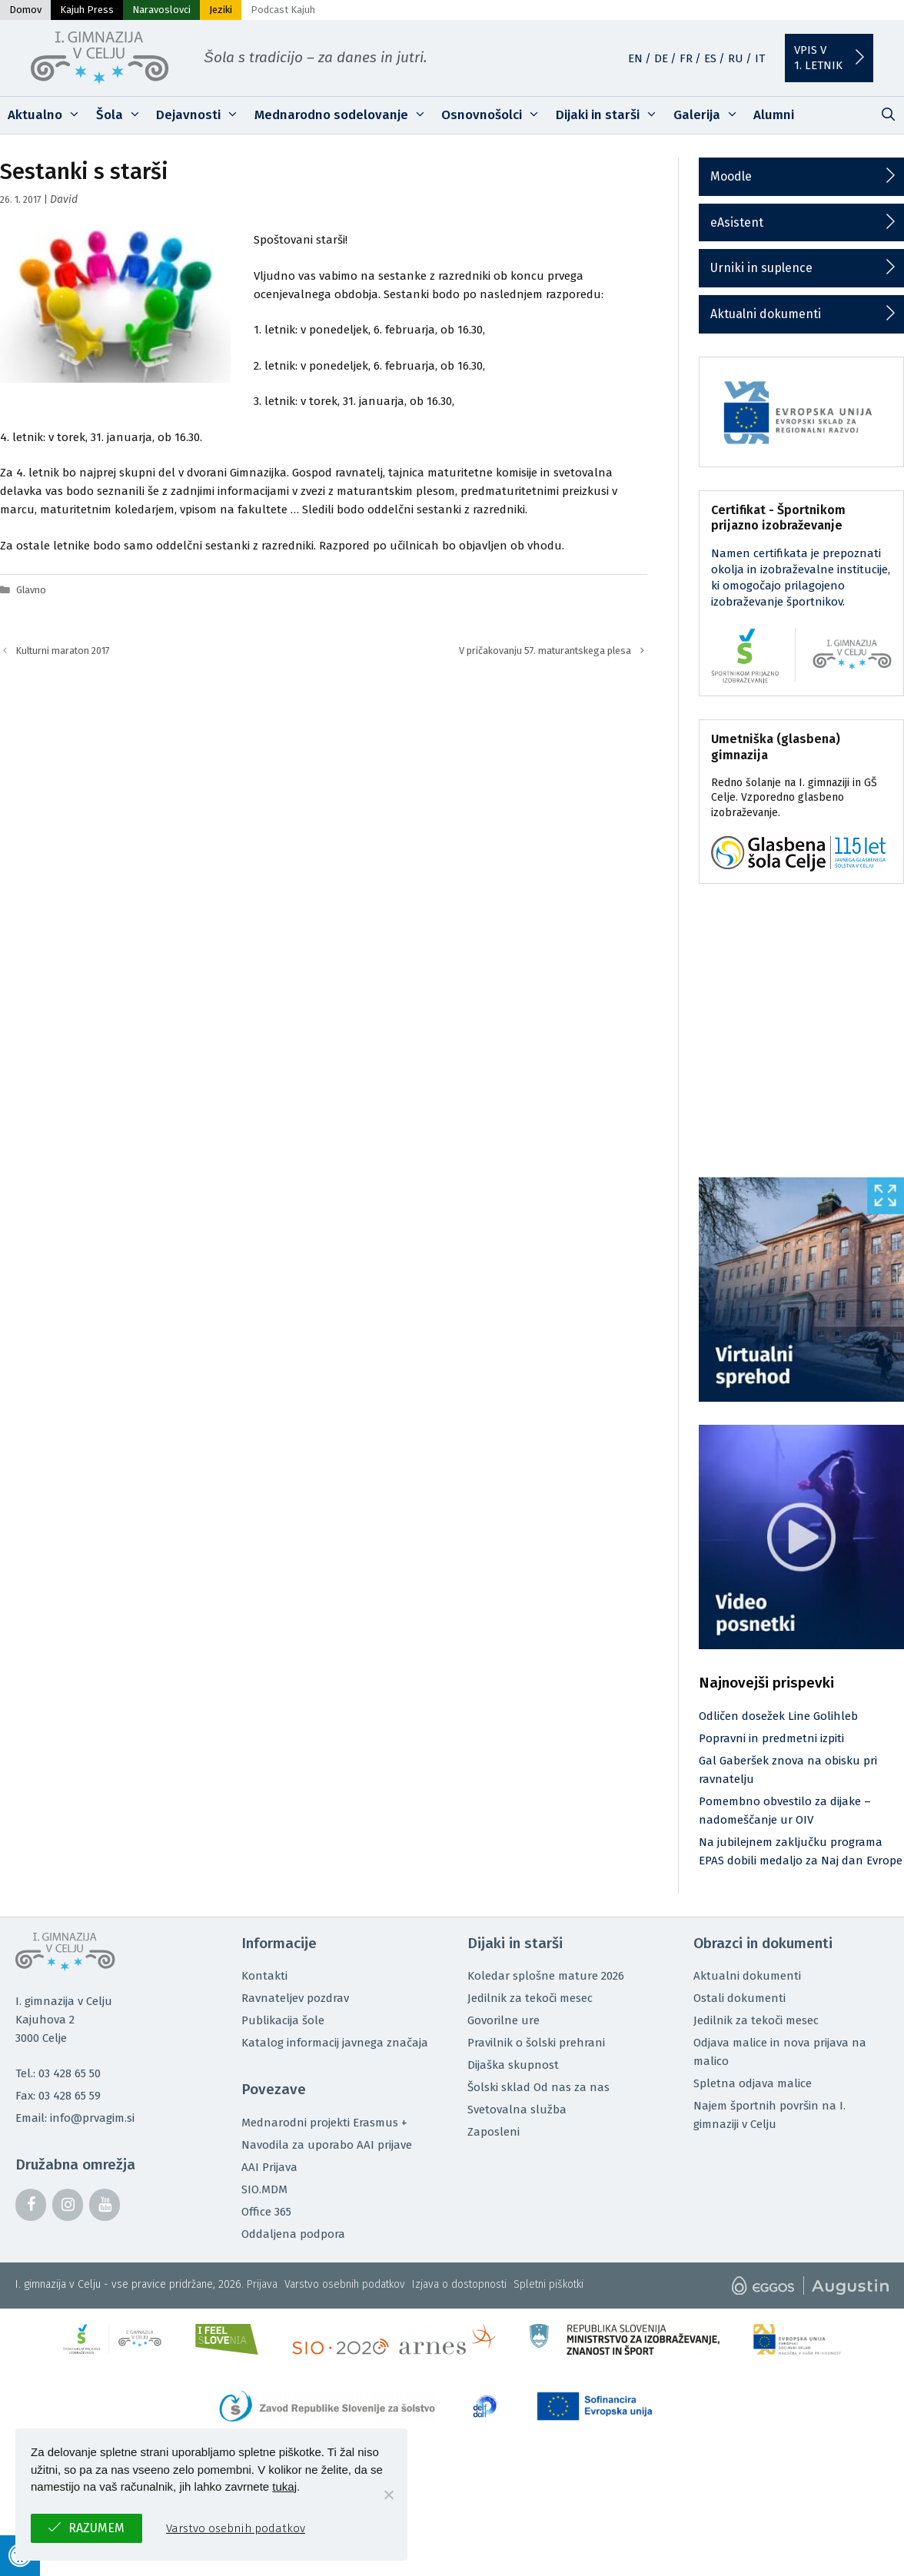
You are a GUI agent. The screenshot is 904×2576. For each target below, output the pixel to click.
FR (686, 58)
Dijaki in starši (611, 115)
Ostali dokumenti (739, 1998)
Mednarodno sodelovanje (344, 115)
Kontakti (264, 1976)
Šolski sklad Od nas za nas (538, 2087)
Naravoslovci (161, 9)
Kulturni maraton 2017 (63, 650)
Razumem (96, 2528)
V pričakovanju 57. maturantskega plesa (545, 650)
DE (661, 58)
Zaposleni (493, 2132)
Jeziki (220, 9)
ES (710, 58)
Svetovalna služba (517, 2109)
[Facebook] (30, 2205)
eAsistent (736, 222)
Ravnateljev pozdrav (295, 1998)
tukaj (284, 2486)
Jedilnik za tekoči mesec (530, 1998)
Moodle (731, 176)
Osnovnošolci (494, 115)
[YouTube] (104, 2205)
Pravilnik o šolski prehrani (536, 2043)
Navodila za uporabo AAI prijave (326, 2145)
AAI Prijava (269, 2167)
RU (735, 58)
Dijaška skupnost (513, 2065)
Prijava (262, 2284)
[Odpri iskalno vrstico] (888, 115)
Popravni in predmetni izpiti (771, 1738)
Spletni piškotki (548, 2284)
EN (635, 58)
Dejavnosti (201, 115)
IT (760, 58)
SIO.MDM (264, 2189)
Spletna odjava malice (752, 2083)
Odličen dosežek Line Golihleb (778, 1716)
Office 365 (266, 2212)
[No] (388, 2494)
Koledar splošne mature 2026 (545, 1976)
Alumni (773, 115)
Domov (25, 9)
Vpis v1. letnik (818, 57)
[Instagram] (67, 2205)
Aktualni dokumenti (765, 314)
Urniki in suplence (761, 268)
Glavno (31, 590)
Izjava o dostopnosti (459, 2284)
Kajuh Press (87, 9)
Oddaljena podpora (293, 2234)
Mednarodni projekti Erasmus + (324, 2123)
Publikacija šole (282, 2020)
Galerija (709, 115)
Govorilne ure (503, 2020)
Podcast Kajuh (283, 9)
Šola (122, 115)
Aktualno (48, 115)
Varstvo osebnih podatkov (344, 2284)
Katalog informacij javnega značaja (334, 2043)
